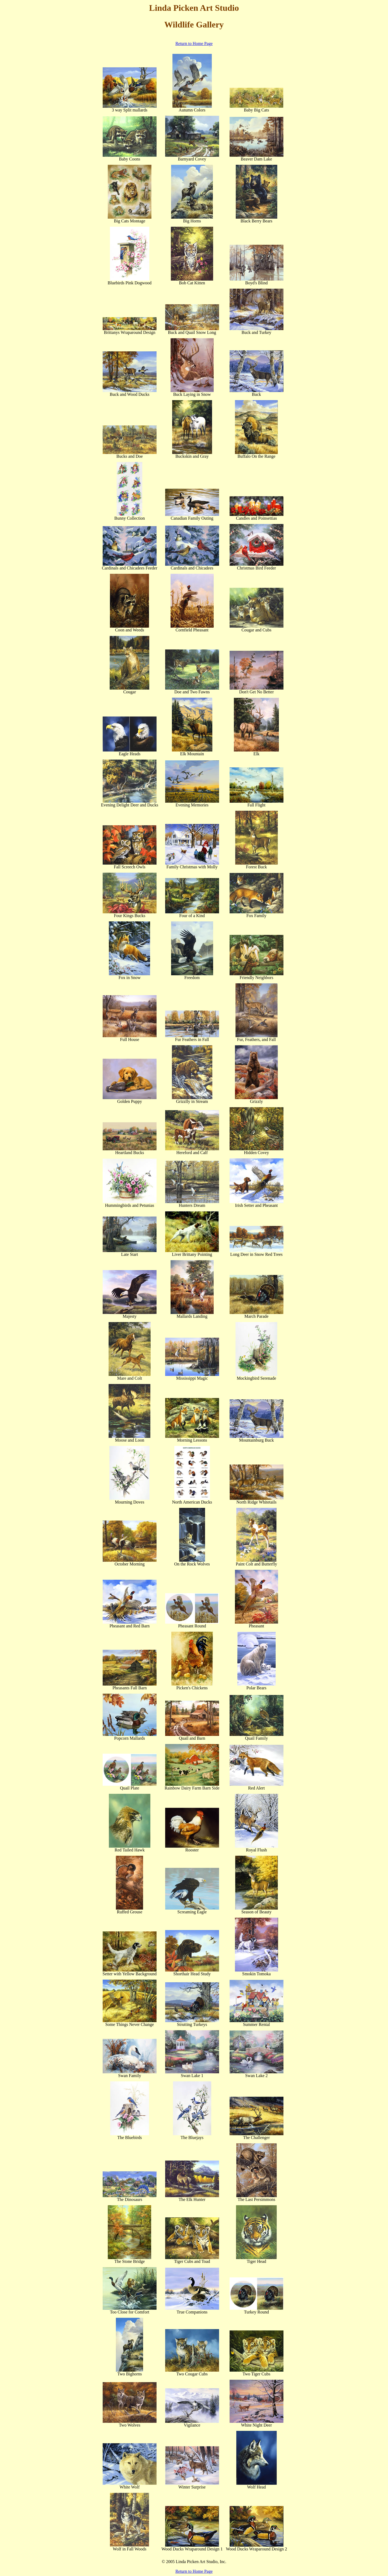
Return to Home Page (194, 43)
